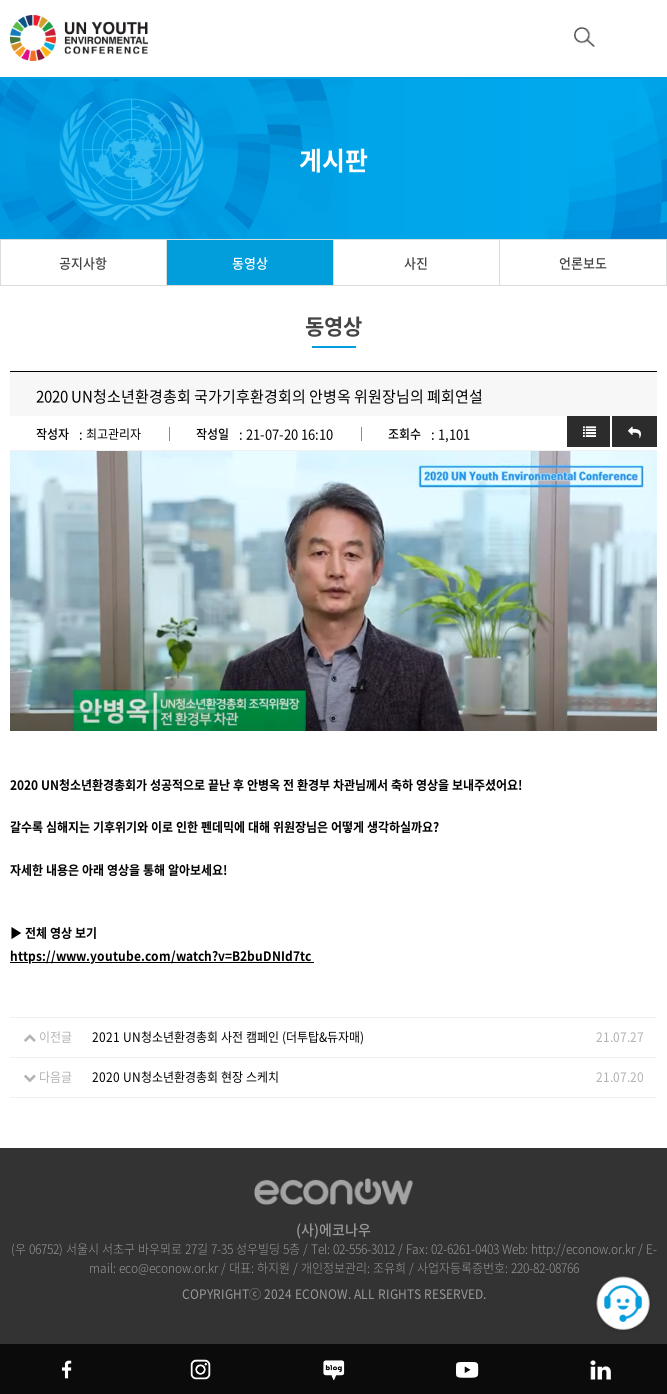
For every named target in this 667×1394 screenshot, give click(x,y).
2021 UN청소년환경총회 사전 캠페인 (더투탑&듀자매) (228, 1037)
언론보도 (583, 262)
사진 (416, 262)
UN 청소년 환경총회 (90, 47)
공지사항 (83, 262)
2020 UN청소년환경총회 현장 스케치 (185, 1077)
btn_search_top (584, 37)
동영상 (250, 262)
